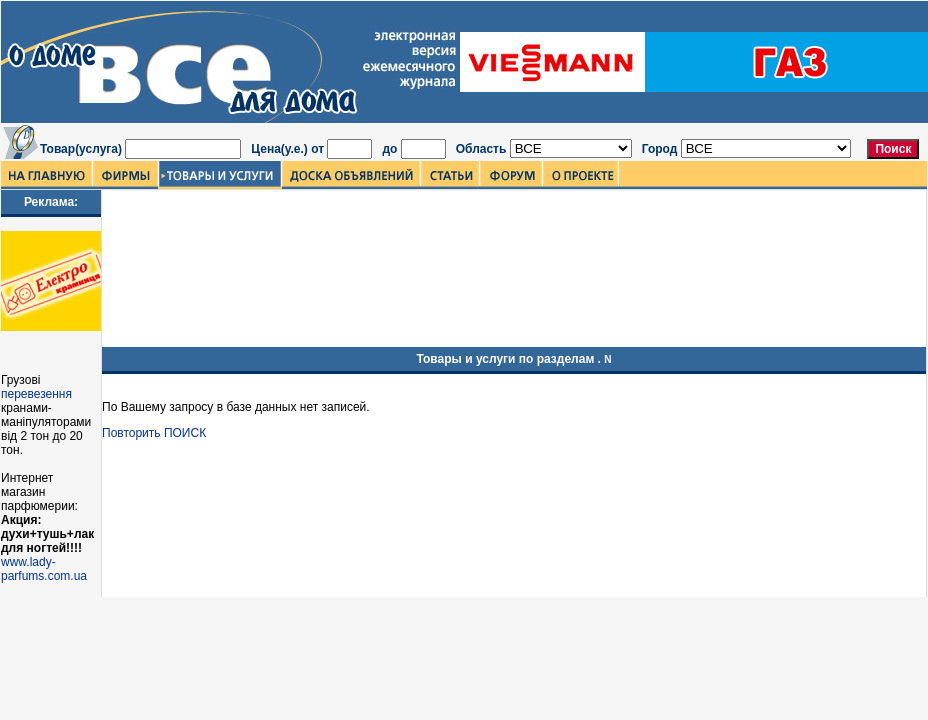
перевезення (36, 394)
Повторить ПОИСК (154, 433)
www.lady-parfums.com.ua (44, 569)
